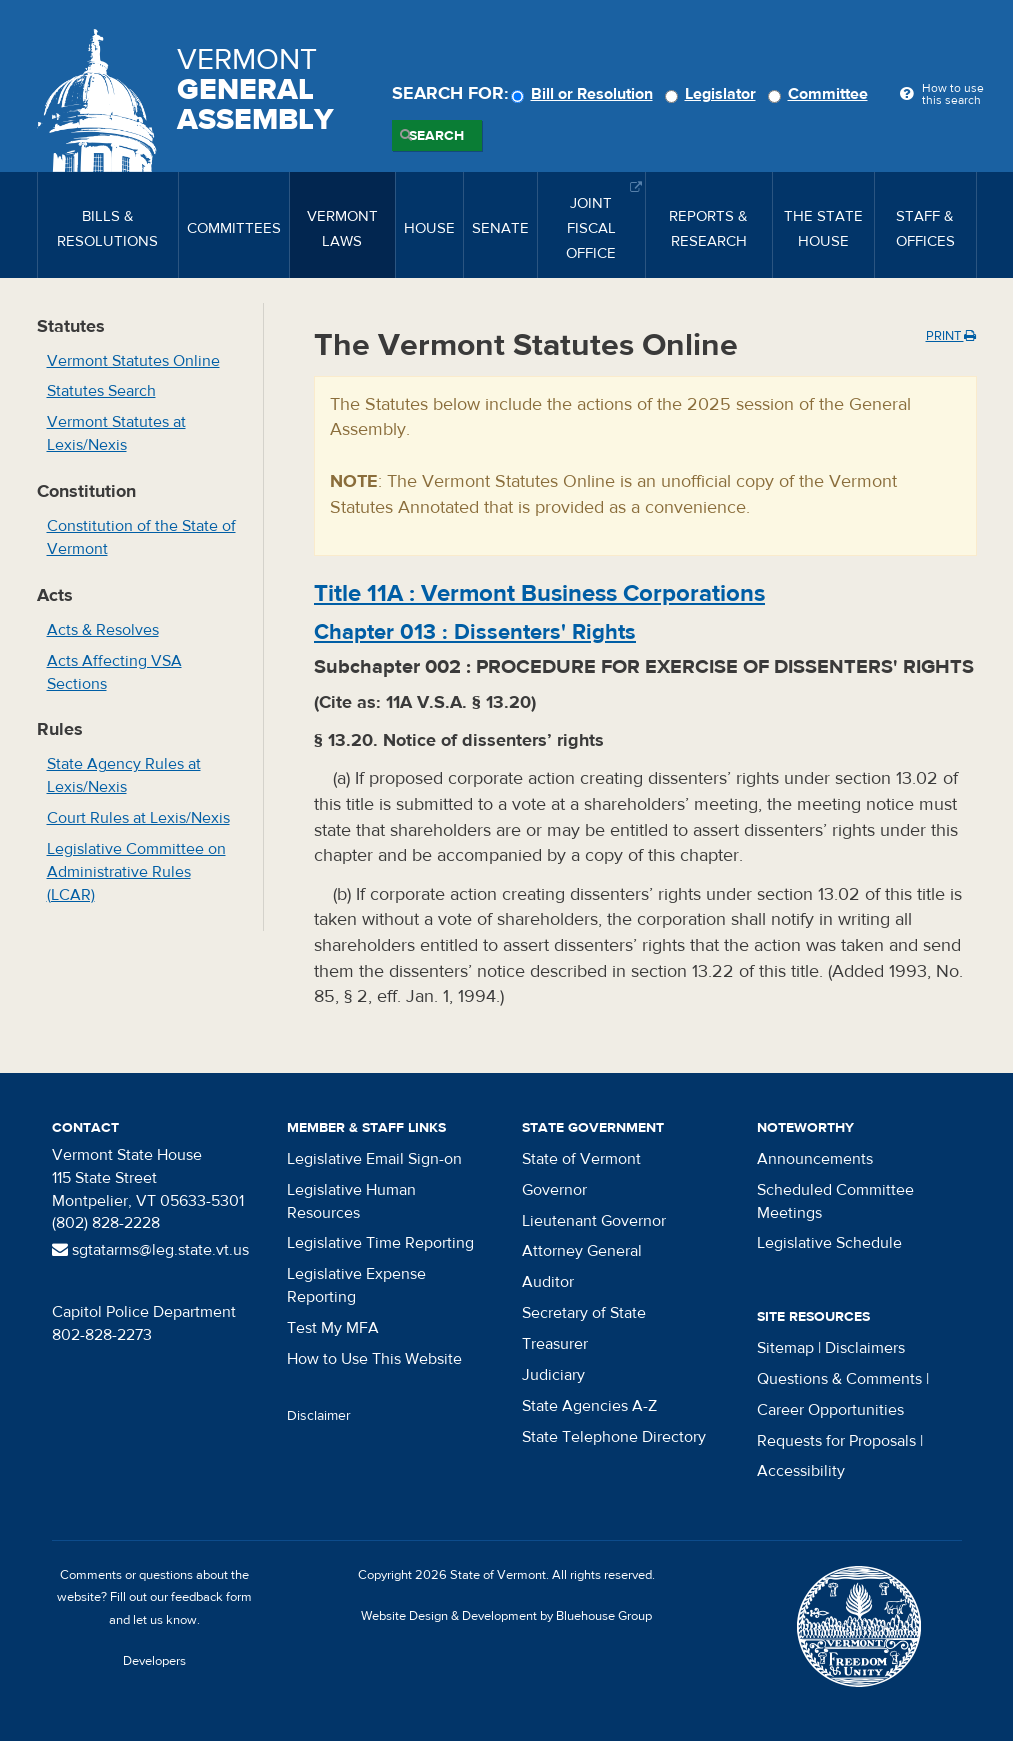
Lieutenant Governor (594, 1221)
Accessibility (801, 1471)
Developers (154, 1661)
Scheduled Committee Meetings (835, 1201)
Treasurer (555, 1344)
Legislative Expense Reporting (356, 1285)
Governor (554, 1190)
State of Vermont (581, 1159)
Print (951, 336)
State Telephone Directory (614, 1437)
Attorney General (582, 1251)
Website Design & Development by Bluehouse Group (506, 1616)
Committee (821, 94)
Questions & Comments (839, 1379)
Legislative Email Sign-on (374, 1159)
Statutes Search (101, 391)
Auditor (548, 1282)
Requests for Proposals (836, 1441)
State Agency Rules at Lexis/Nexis (124, 775)
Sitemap (785, 1348)
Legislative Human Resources (351, 1201)
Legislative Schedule (829, 1243)
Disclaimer (319, 1416)
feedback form (211, 1597)
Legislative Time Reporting (380, 1243)
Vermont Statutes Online (133, 361)
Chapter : (475, 632)
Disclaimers (865, 1348)
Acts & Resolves (103, 630)
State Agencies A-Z (589, 1406)
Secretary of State (584, 1313)
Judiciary (553, 1375)
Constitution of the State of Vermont (141, 537)
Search (436, 136)
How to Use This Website (374, 1359)
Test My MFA (333, 1328)
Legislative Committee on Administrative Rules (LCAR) (136, 872)
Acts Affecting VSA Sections (114, 672)
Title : (539, 593)
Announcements (815, 1159)
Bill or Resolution (585, 94)
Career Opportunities (830, 1410)
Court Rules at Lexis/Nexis (138, 818)
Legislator (713, 94)
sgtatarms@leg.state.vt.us (150, 1250)
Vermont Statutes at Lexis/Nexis (116, 433)
